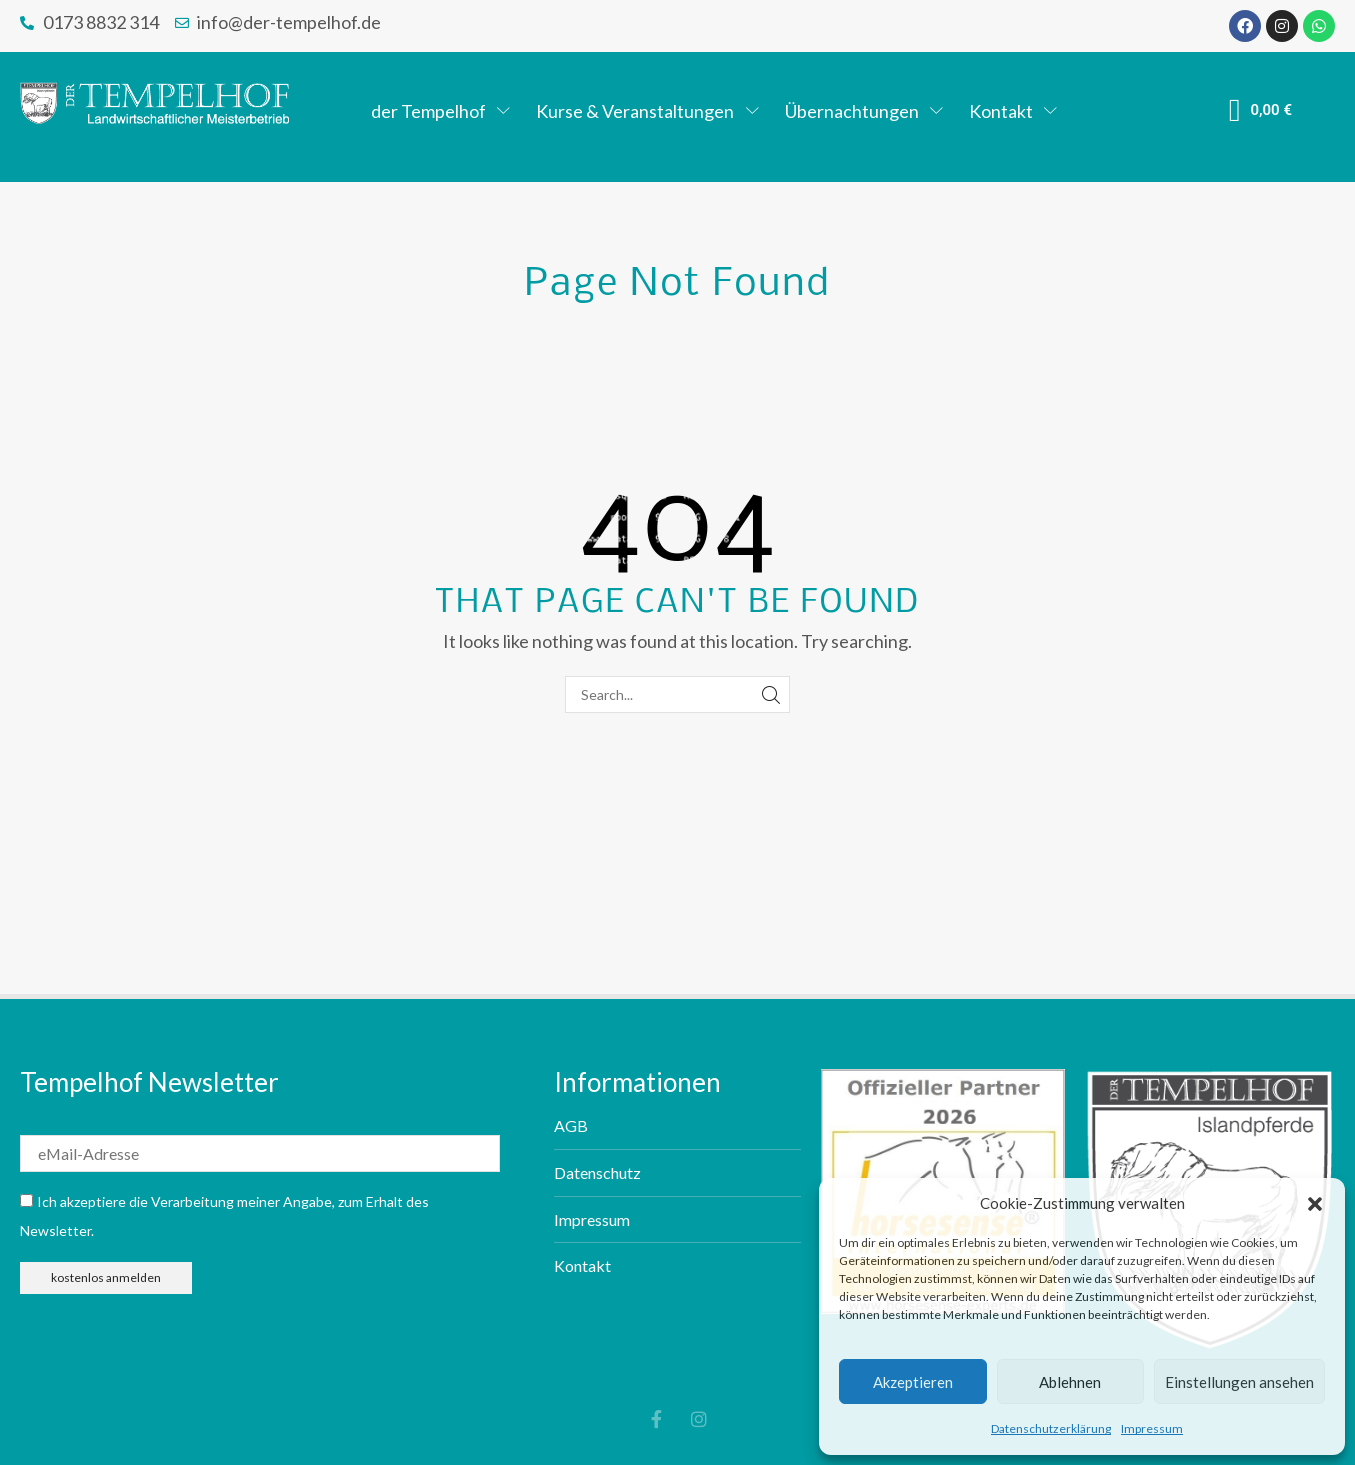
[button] (1315, 1204)
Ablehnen (1070, 1382)
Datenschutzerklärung (1051, 1428)
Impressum (1152, 1428)
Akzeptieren (913, 1382)
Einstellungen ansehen (1239, 1382)
